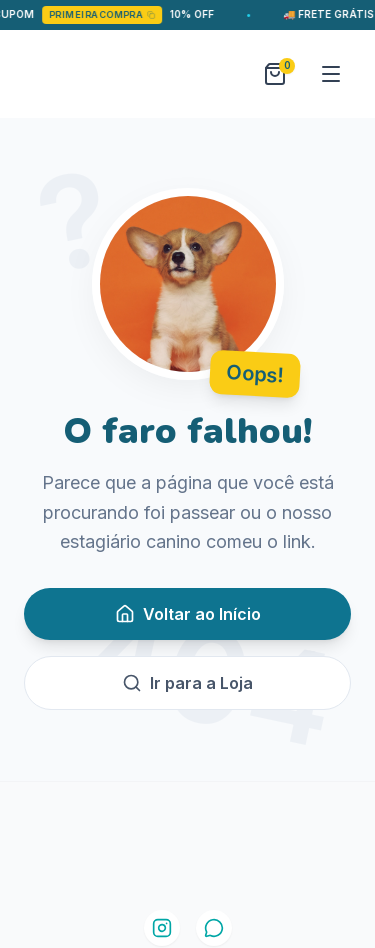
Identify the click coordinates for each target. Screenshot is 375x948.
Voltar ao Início (188, 614)
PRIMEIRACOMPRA (107, 14)
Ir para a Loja (187, 683)
